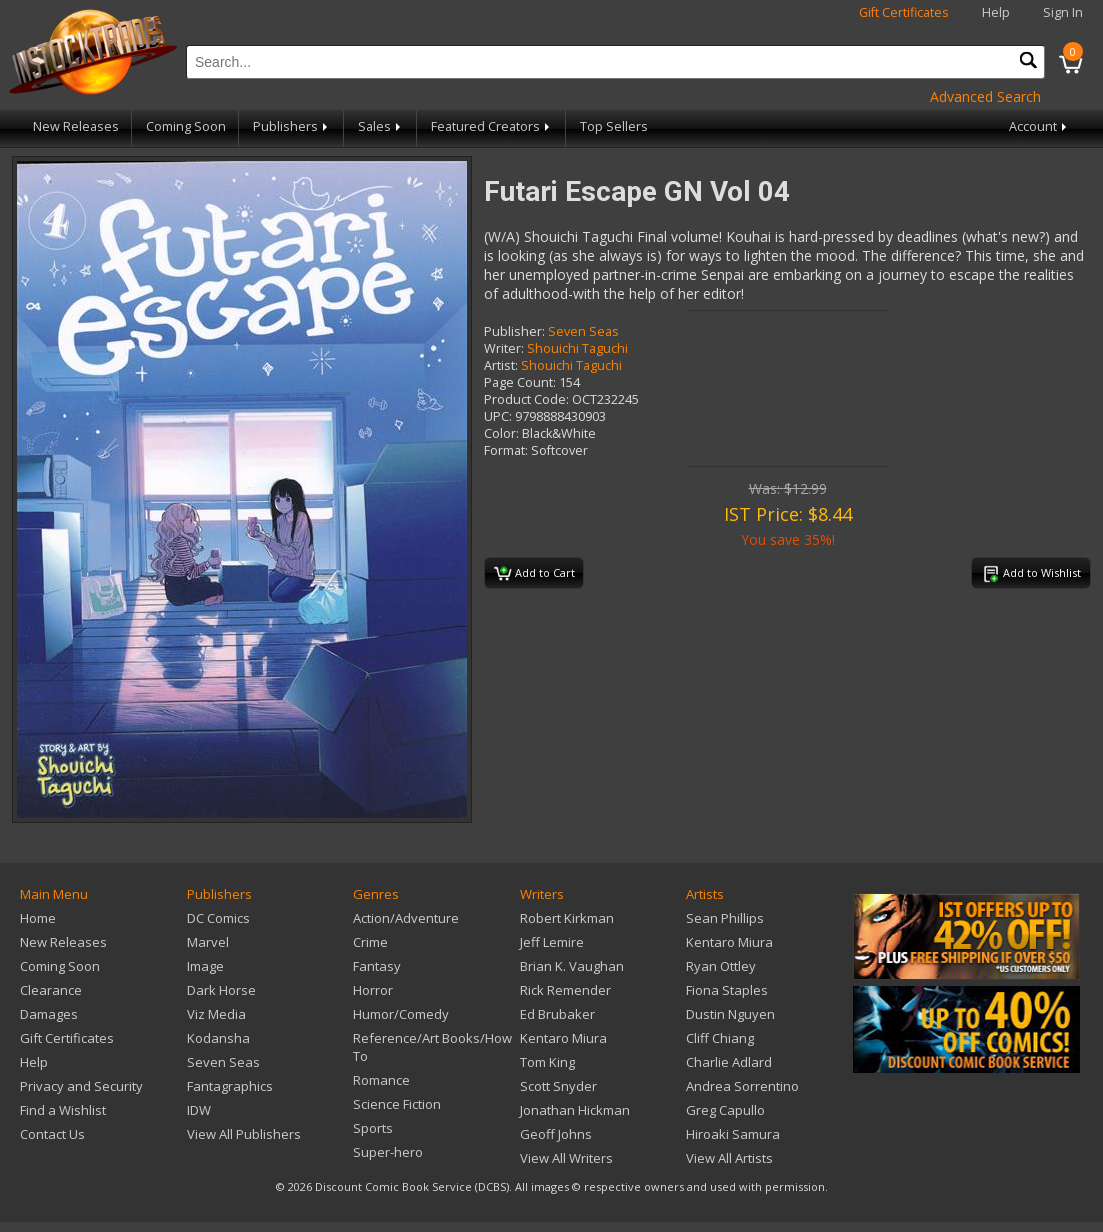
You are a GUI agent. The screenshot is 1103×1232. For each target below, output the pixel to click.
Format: (506, 450)
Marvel (208, 942)
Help (996, 12)
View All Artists (729, 1158)
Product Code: (526, 399)
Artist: (501, 365)
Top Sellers (614, 126)
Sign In (1063, 12)
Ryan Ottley (721, 966)
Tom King (547, 1062)
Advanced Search (985, 96)
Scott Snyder (558, 1086)
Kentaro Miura (563, 1038)
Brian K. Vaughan (572, 966)
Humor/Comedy (401, 1014)
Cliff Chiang (720, 1038)
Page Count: (520, 382)
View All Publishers (244, 1134)
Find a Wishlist (63, 1110)
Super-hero (388, 1152)
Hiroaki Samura (733, 1134)
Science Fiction (397, 1104)
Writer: (504, 348)
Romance (381, 1080)
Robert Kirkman (567, 918)
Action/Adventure (406, 918)
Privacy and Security (81, 1086)
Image (205, 966)
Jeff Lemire (552, 942)
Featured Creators (492, 126)
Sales (381, 126)
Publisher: (514, 331)
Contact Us (52, 1134)
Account (1039, 126)
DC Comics (218, 918)
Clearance (51, 990)
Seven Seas (583, 331)
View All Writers (566, 1158)
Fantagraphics (230, 1086)
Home (38, 918)
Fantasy (377, 966)
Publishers (292, 126)
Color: (501, 433)
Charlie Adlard (729, 1062)
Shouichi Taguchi (577, 348)
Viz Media (216, 1014)
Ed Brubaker (557, 1014)
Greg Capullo (725, 1110)
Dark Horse (221, 990)
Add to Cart (534, 574)
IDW (199, 1110)
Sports (373, 1128)
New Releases (76, 126)
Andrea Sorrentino (742, 1086)
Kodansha (218, 1038)
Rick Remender (565, 990)
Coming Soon (186, 126)
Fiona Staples (727, 990)
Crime (370, 942)
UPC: (498, 416)
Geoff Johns (556, 1134)
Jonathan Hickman (575, 1110)
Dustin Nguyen (730, 1014)
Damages (49, 1014)
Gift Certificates (904, 12)
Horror (373, 990)
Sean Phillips (725, 918)
